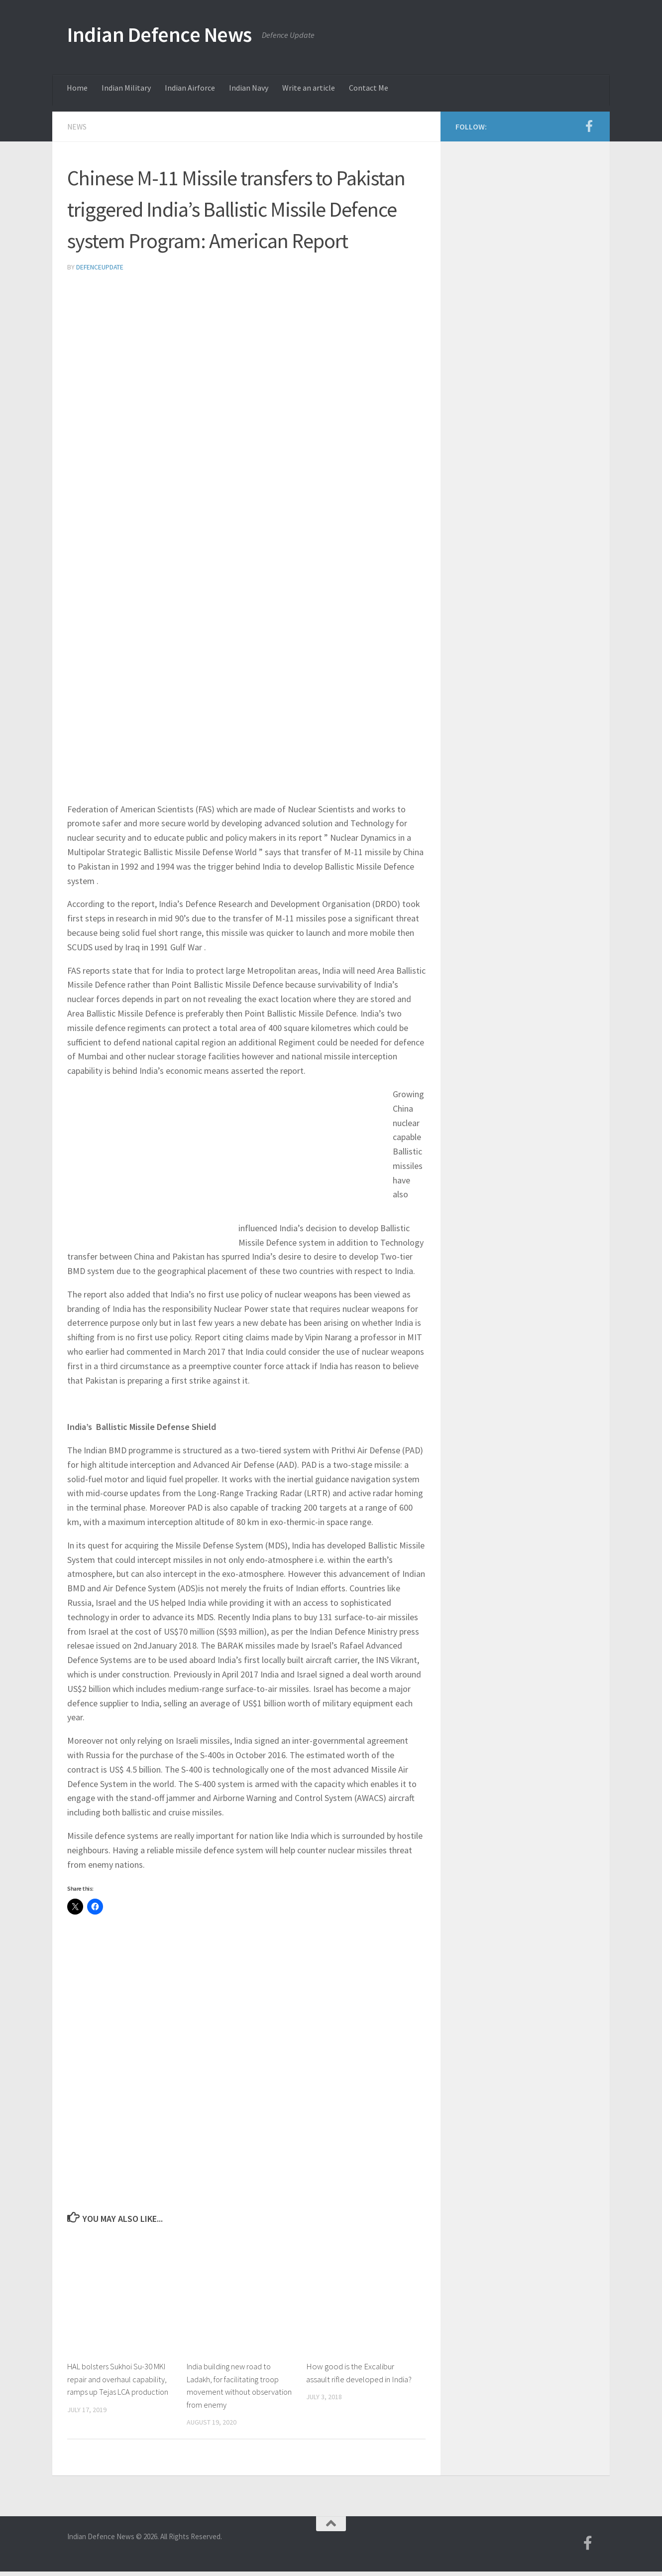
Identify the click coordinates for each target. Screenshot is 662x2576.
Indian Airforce (190, 88)
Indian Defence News (159, 34)
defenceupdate (100, 266)
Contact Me (368, 88)
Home (77, 88)
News (77, 126)
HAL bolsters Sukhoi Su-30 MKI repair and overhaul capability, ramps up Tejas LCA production (119, 2378)
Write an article (308, 88)
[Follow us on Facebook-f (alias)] (589, 126)
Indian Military (126, 88)
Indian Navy (248, 88)
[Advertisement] (246, 355)
